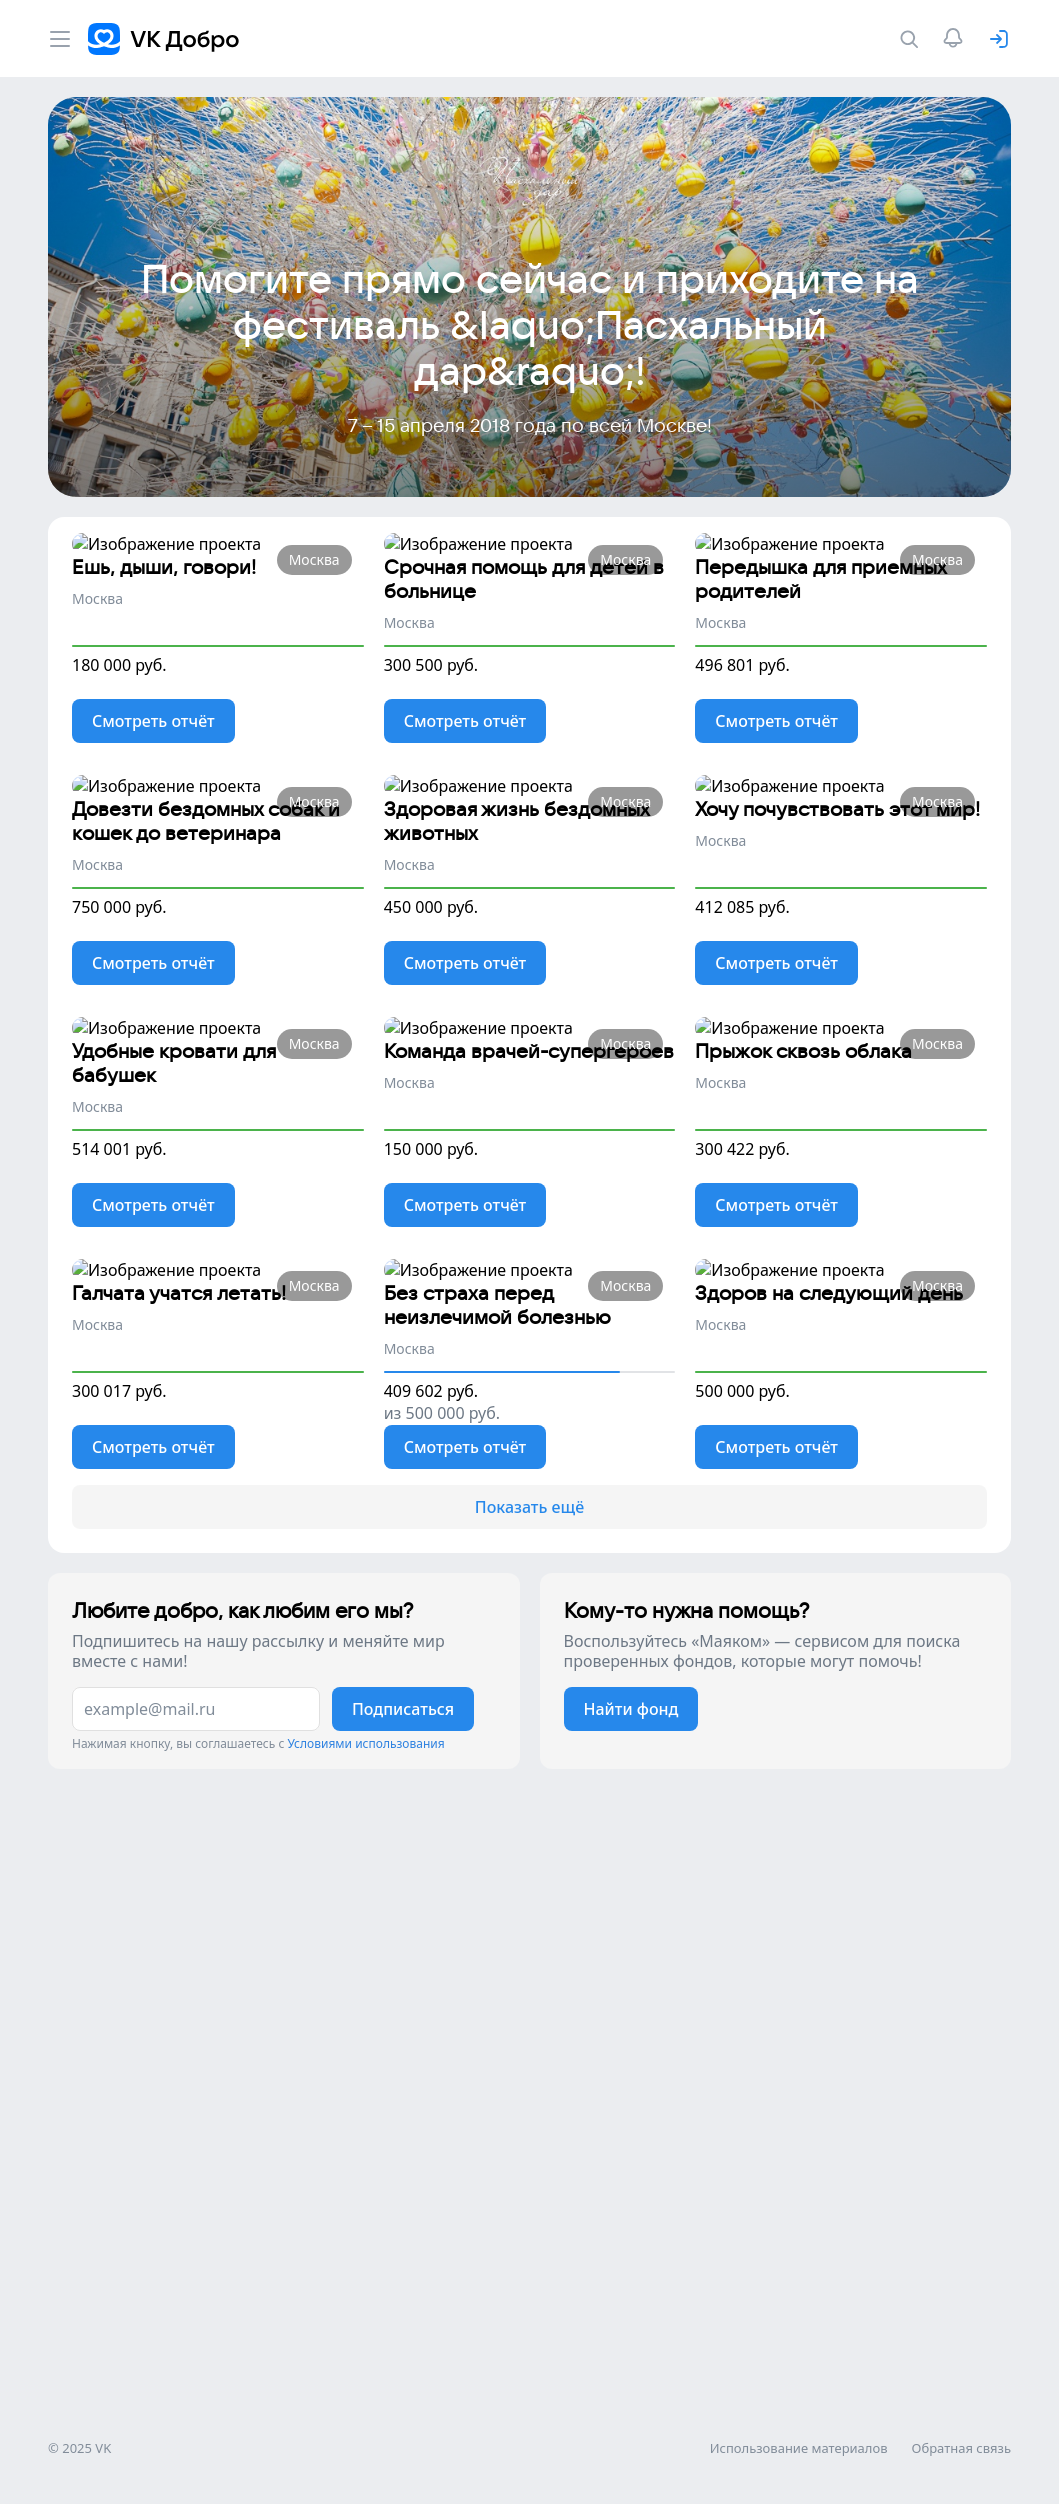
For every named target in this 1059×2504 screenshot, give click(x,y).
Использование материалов (799, 2484)
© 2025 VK (79, 2484)
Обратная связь (961, 2484)
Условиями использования (365, 2430)
